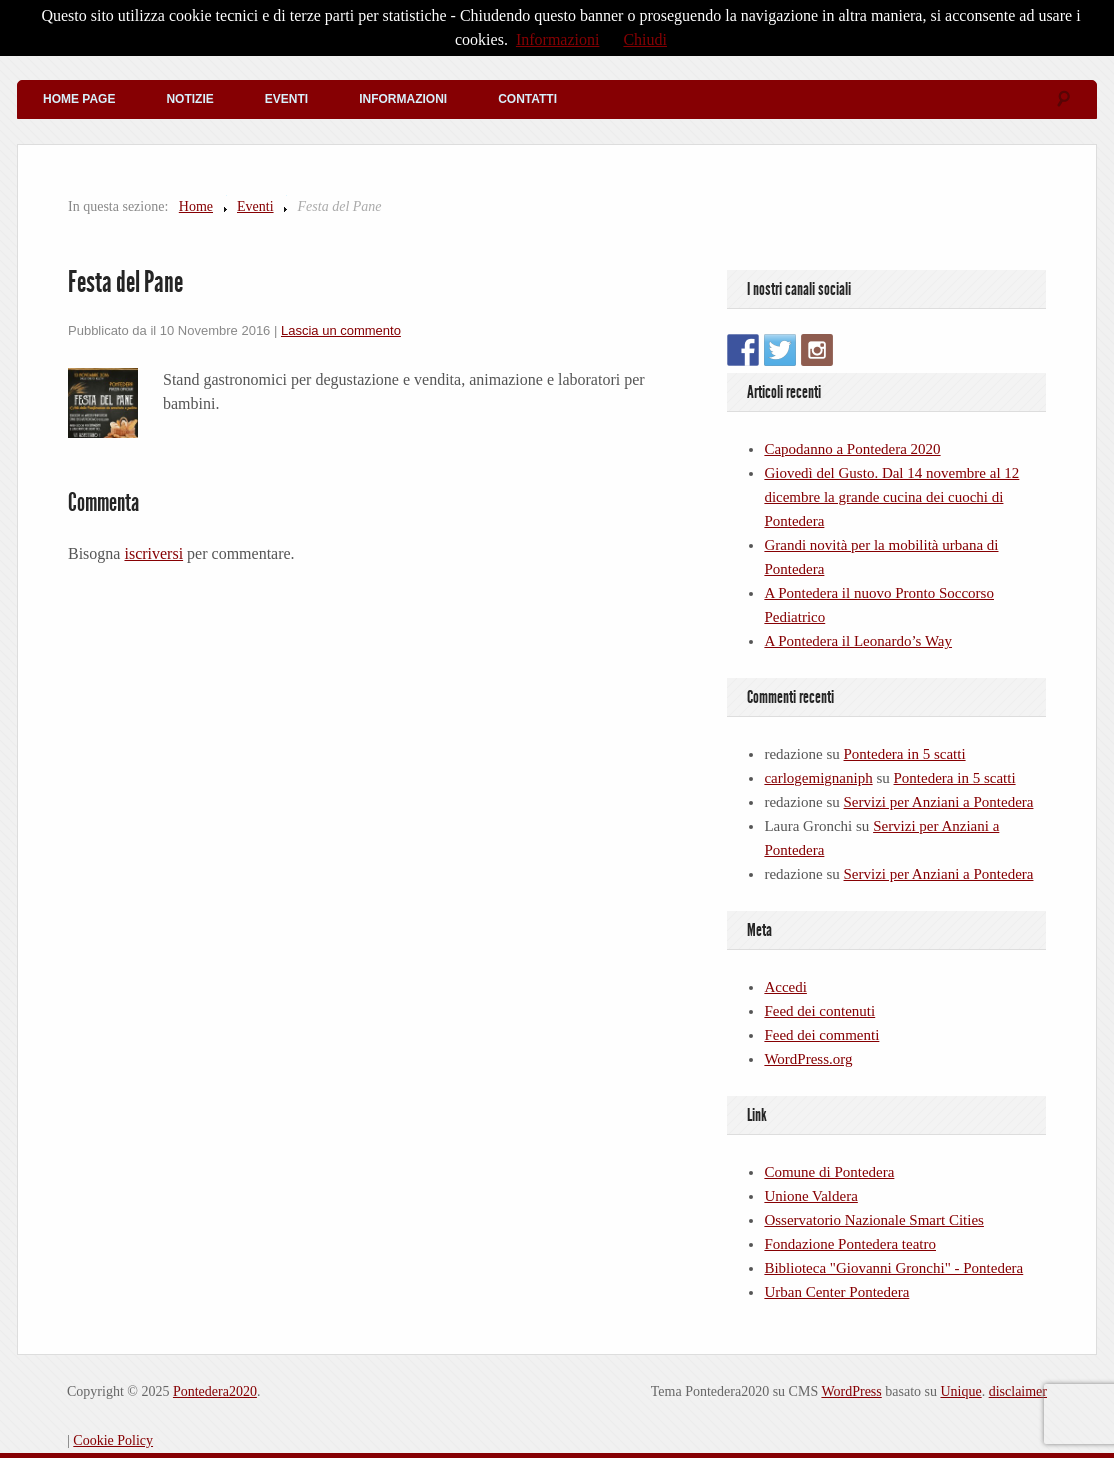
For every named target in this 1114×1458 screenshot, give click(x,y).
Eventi (286, 99)
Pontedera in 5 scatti (905, 754)
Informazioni (403, 99)
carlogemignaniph (818, 778)
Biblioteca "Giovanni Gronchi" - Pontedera (893, 1268)
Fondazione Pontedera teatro (850, 1244)
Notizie (189, 99)
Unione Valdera (810, 1196)
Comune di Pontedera (829, 1172)
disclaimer (1018, 1391)
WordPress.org (808, 1059)
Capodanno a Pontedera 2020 (852, 449)
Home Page (79, 99)
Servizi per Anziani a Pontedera (939, 802)
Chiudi (645, 39)
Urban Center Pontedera (836, 1292)
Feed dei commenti (821, 1035)
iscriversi (153, 553)
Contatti (527, 99)
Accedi (785, 987)
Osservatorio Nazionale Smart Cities (874, 1220)
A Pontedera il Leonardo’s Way (858, 641)
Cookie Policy (113, 1440)
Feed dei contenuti (819, 1011)
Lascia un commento (341, 330)
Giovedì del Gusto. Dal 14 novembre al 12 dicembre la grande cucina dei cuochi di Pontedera (891, 497)
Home (196, 206)
